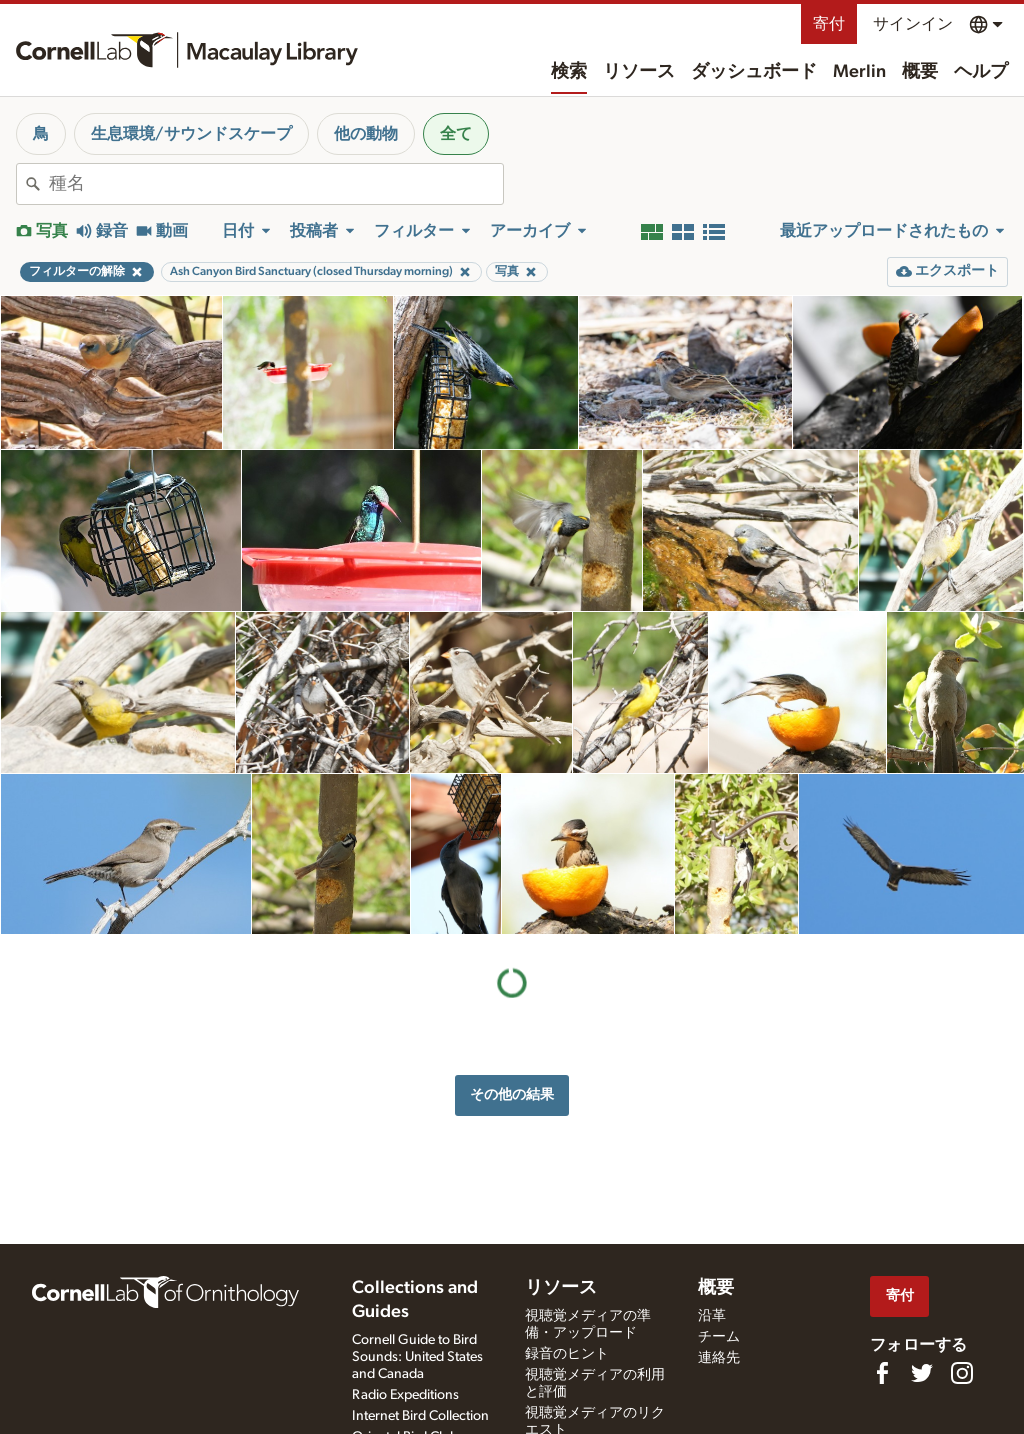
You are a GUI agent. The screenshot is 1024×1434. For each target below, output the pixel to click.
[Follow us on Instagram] (962, 1373)
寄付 (829, 24)
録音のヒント (567, 1354)
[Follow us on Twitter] (922, 1373)
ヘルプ (981, 72)
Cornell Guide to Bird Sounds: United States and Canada (417, 1357)
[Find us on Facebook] (882, 1373)
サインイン (913, 24)
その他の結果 (512, 1094)
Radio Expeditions (405, 1395)
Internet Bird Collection (420, 1416)
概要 (920, 72)
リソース (639, 72)
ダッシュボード (754, 72)
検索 (569, 72)
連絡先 (719, 1358)
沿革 (712, 1316)
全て (456, 134)
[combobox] (276, 184)
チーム (719, 1337)
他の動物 (366, 134)
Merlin (859, 72)
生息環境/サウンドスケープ (191, 134)
